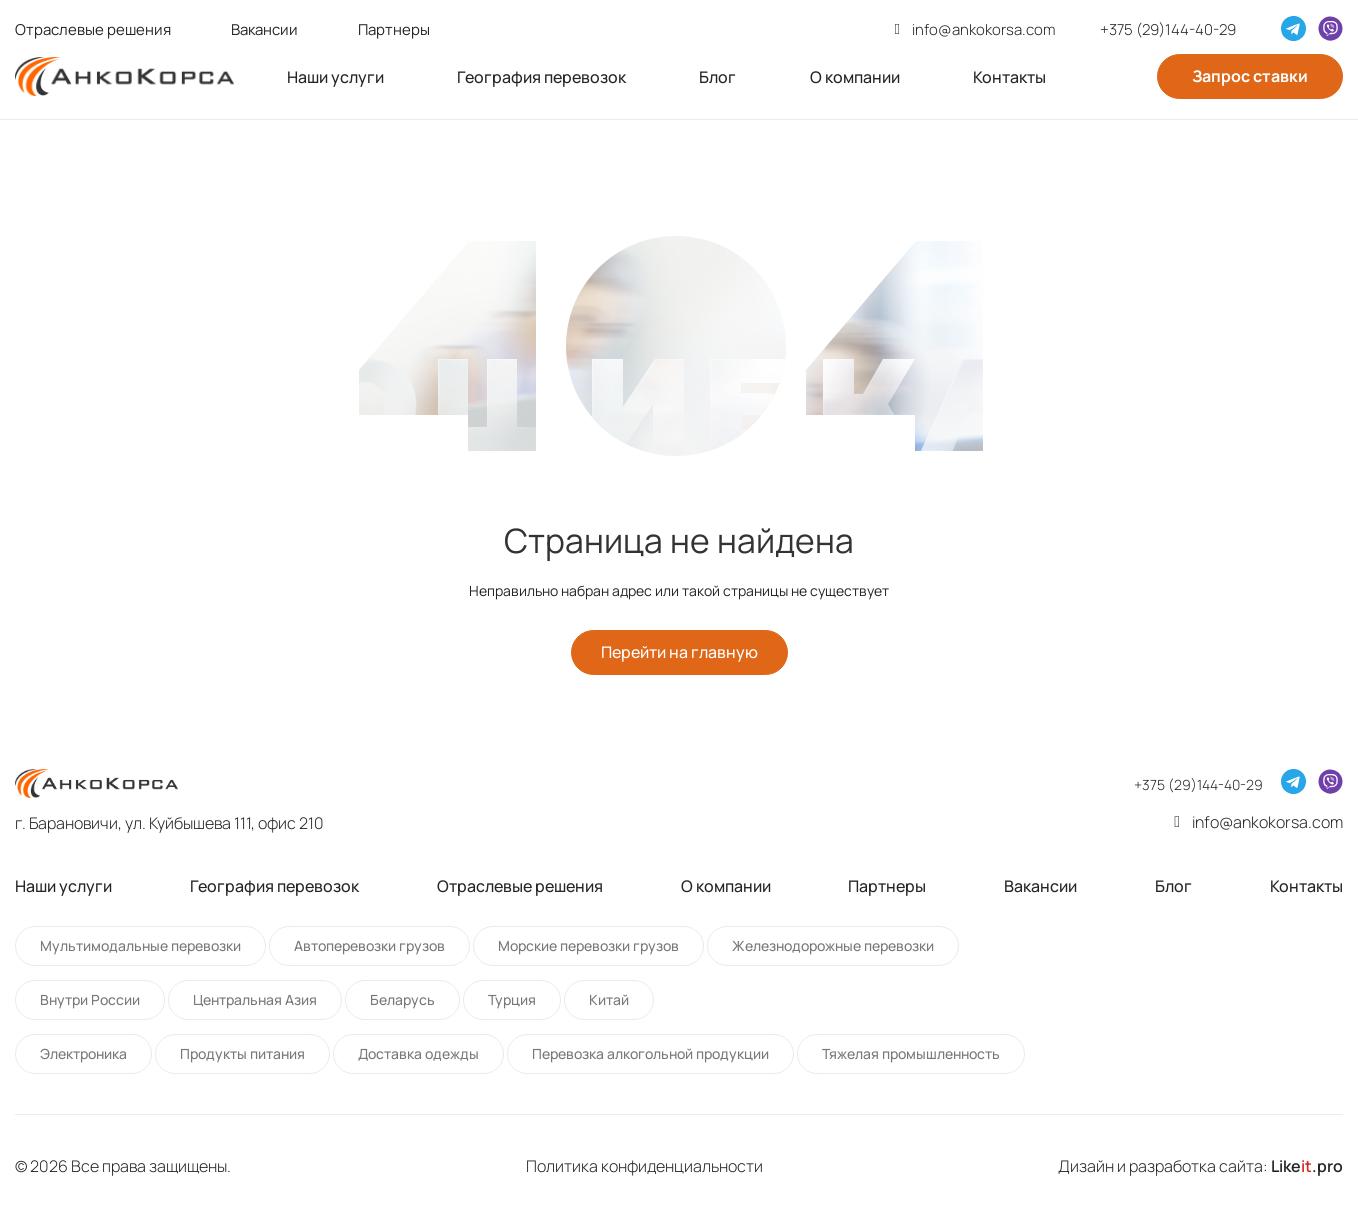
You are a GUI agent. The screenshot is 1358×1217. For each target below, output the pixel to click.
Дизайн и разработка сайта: (1200, 1166)
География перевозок (541, 77)
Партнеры (394, 29)
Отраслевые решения (93, 29)
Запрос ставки (1250, 76)
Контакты (1009, 77)
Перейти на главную (679, 652)
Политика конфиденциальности (644, 1166)
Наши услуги (335, 77)
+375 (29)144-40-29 (1168, 29)
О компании (855, 77)
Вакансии (264, 29)
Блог (717, 77)
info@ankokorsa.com (983, 29)
